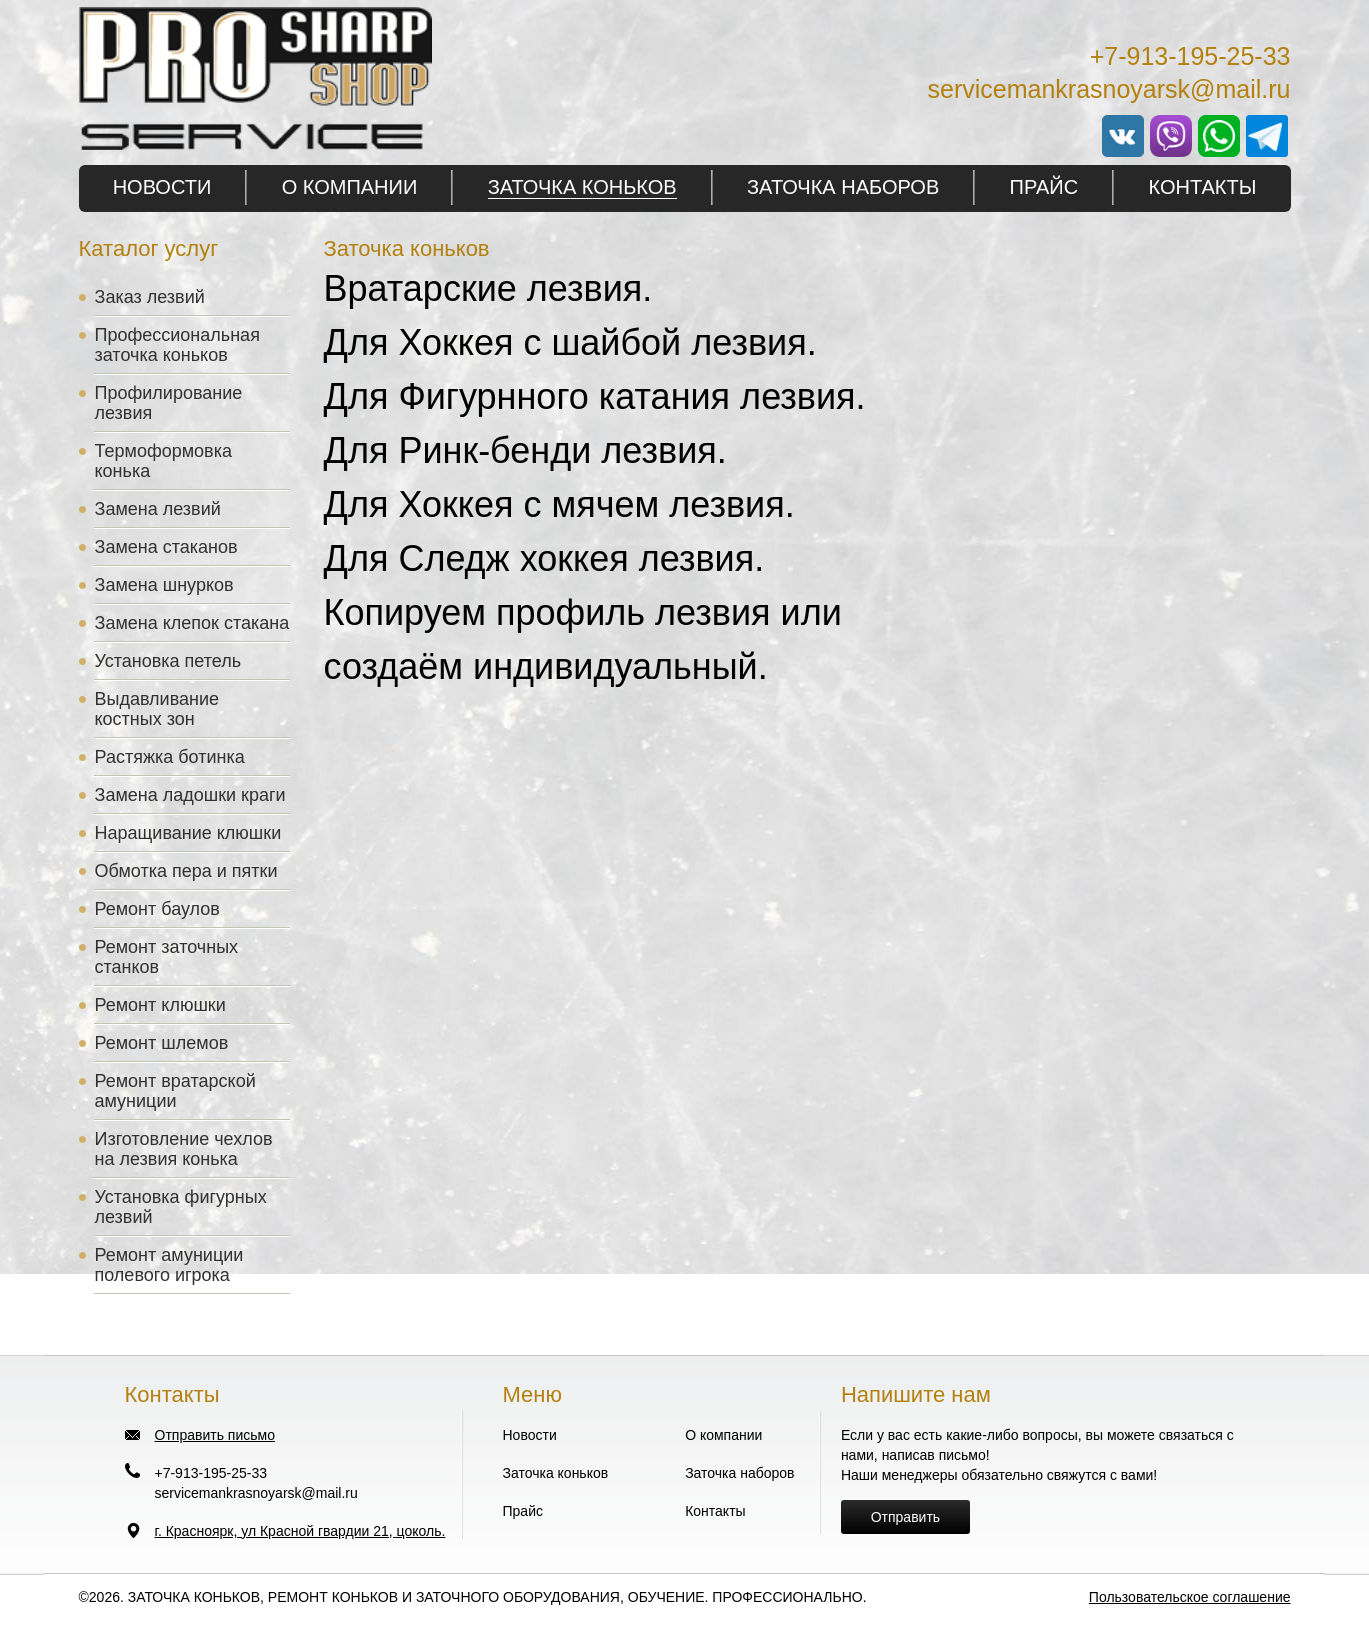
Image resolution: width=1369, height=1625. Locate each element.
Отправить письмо (215, 1435)
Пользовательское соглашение (1190, 1597)
